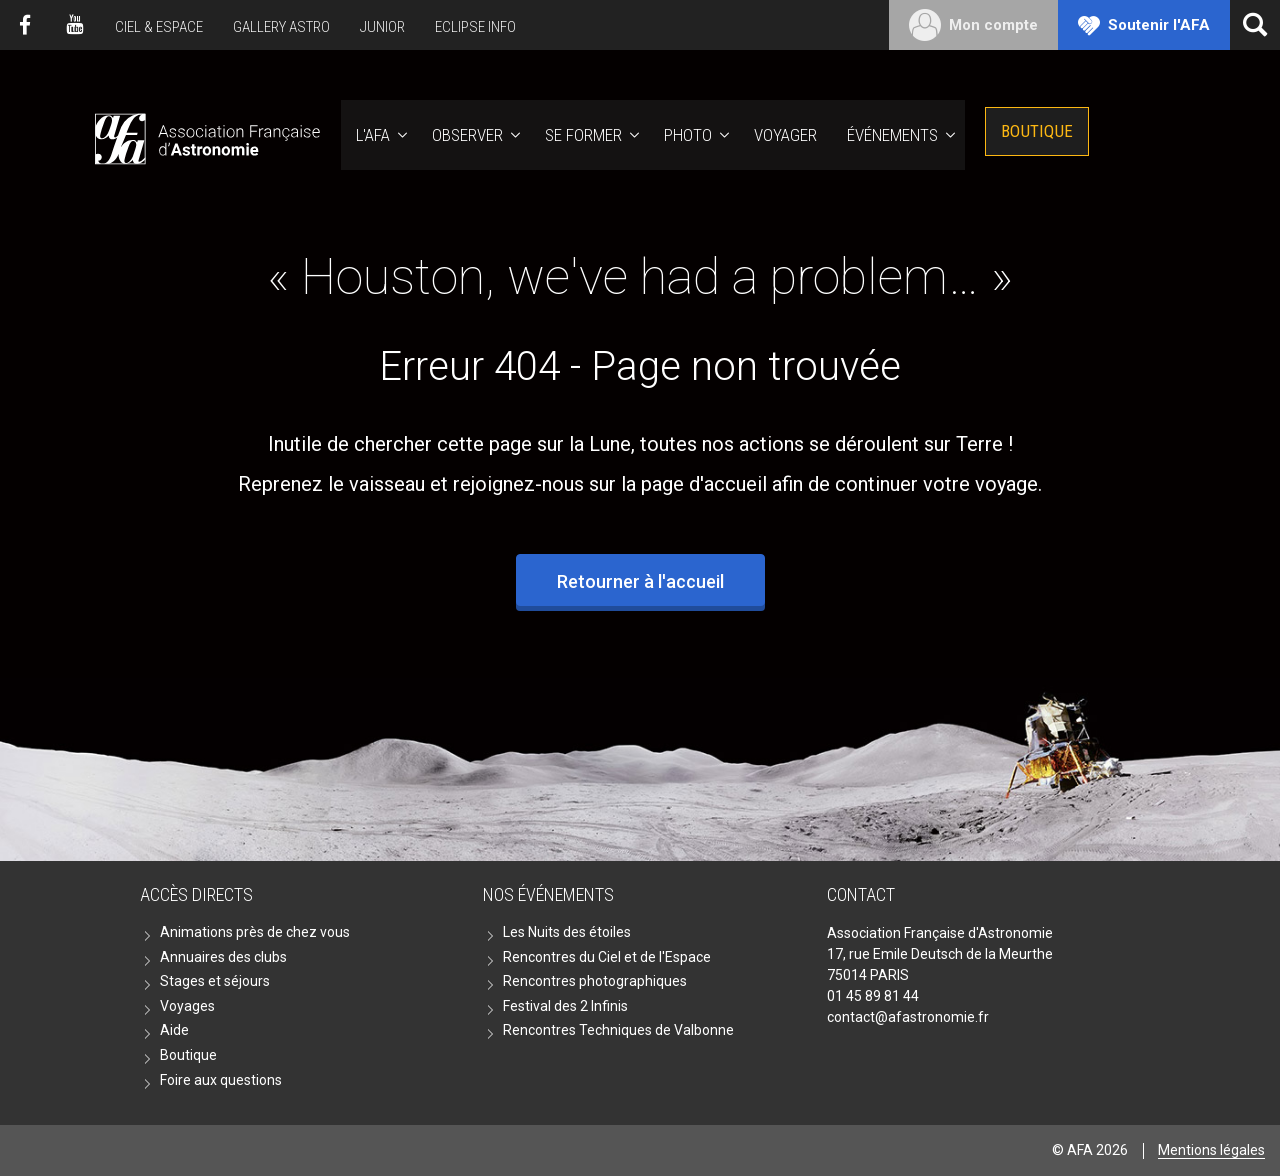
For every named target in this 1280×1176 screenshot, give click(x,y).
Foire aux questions (221, 1080)
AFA (205, 135)
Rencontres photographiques (595, 981)
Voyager (785, 135)
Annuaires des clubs (223, 957)
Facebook (25, 25)
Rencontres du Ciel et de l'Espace (607, 957)
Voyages (187, 1006)
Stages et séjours (215, 981)
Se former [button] (583, 135)
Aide (174, 1030)
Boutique (1037, 131)
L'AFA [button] (373, 135)
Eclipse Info (475, 27)
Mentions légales (1211, 1150)
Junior (382, 27)
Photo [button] (688, 135)
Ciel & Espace (159, 27)
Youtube (75, 25)
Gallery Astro (281, 27)
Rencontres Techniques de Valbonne (618, 1030)
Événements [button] (892, 135)
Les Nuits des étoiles (567, 932)
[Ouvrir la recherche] (1255, 25)
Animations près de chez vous (255, 932)
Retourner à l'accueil (640, 581)
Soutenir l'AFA (1159, 25)
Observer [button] (467, 135)
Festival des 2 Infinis (565, 1006)
